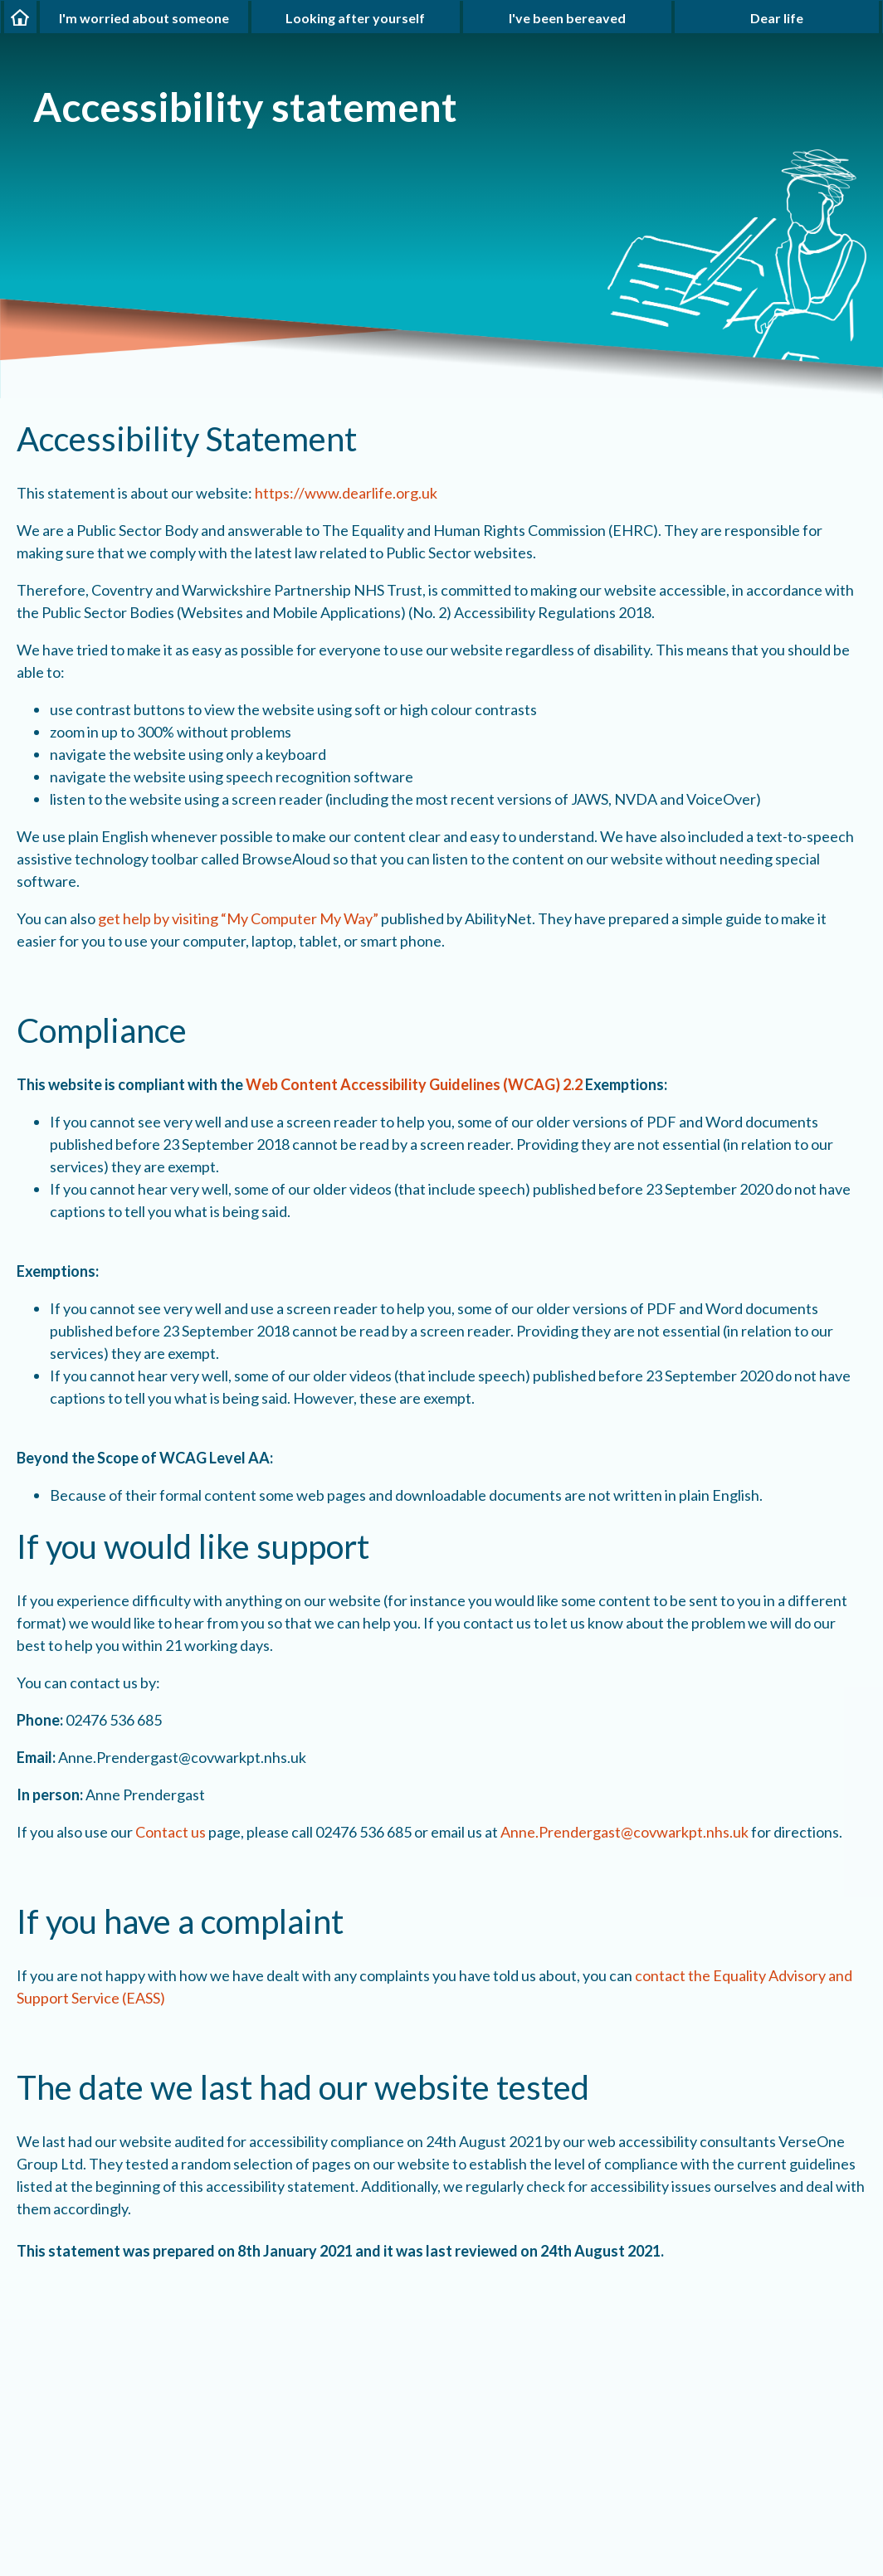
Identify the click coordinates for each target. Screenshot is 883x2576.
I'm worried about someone (144, 18)
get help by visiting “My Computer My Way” (238, 918)
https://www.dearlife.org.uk (346, 493)
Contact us (170, 1832)
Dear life (776, 18)
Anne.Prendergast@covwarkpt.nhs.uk (624, 1832)
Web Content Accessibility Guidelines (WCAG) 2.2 (414, 1084)
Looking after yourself (355, 18)
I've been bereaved (567, 18)
